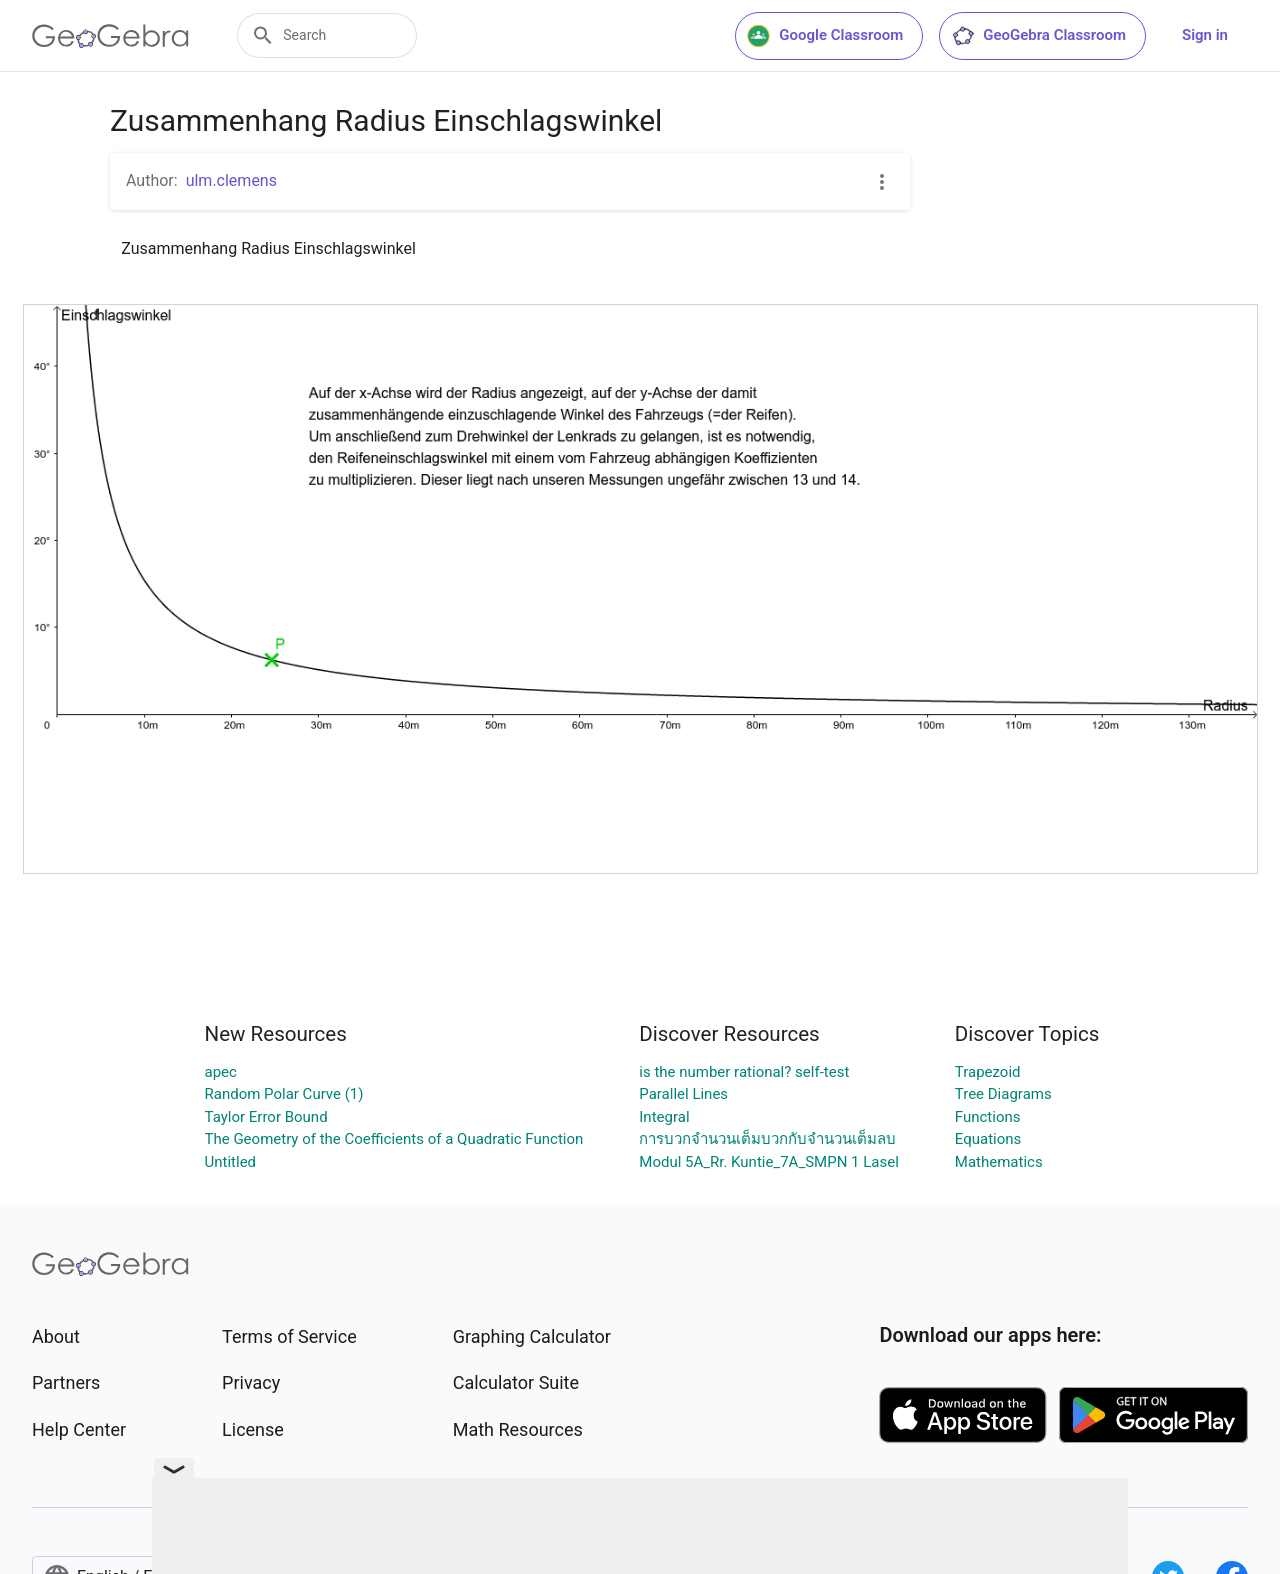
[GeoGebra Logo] (110, 36)
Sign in (1205, 35)
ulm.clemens (231, 180)
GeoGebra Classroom (1038, 36)
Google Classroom (825, 36)
